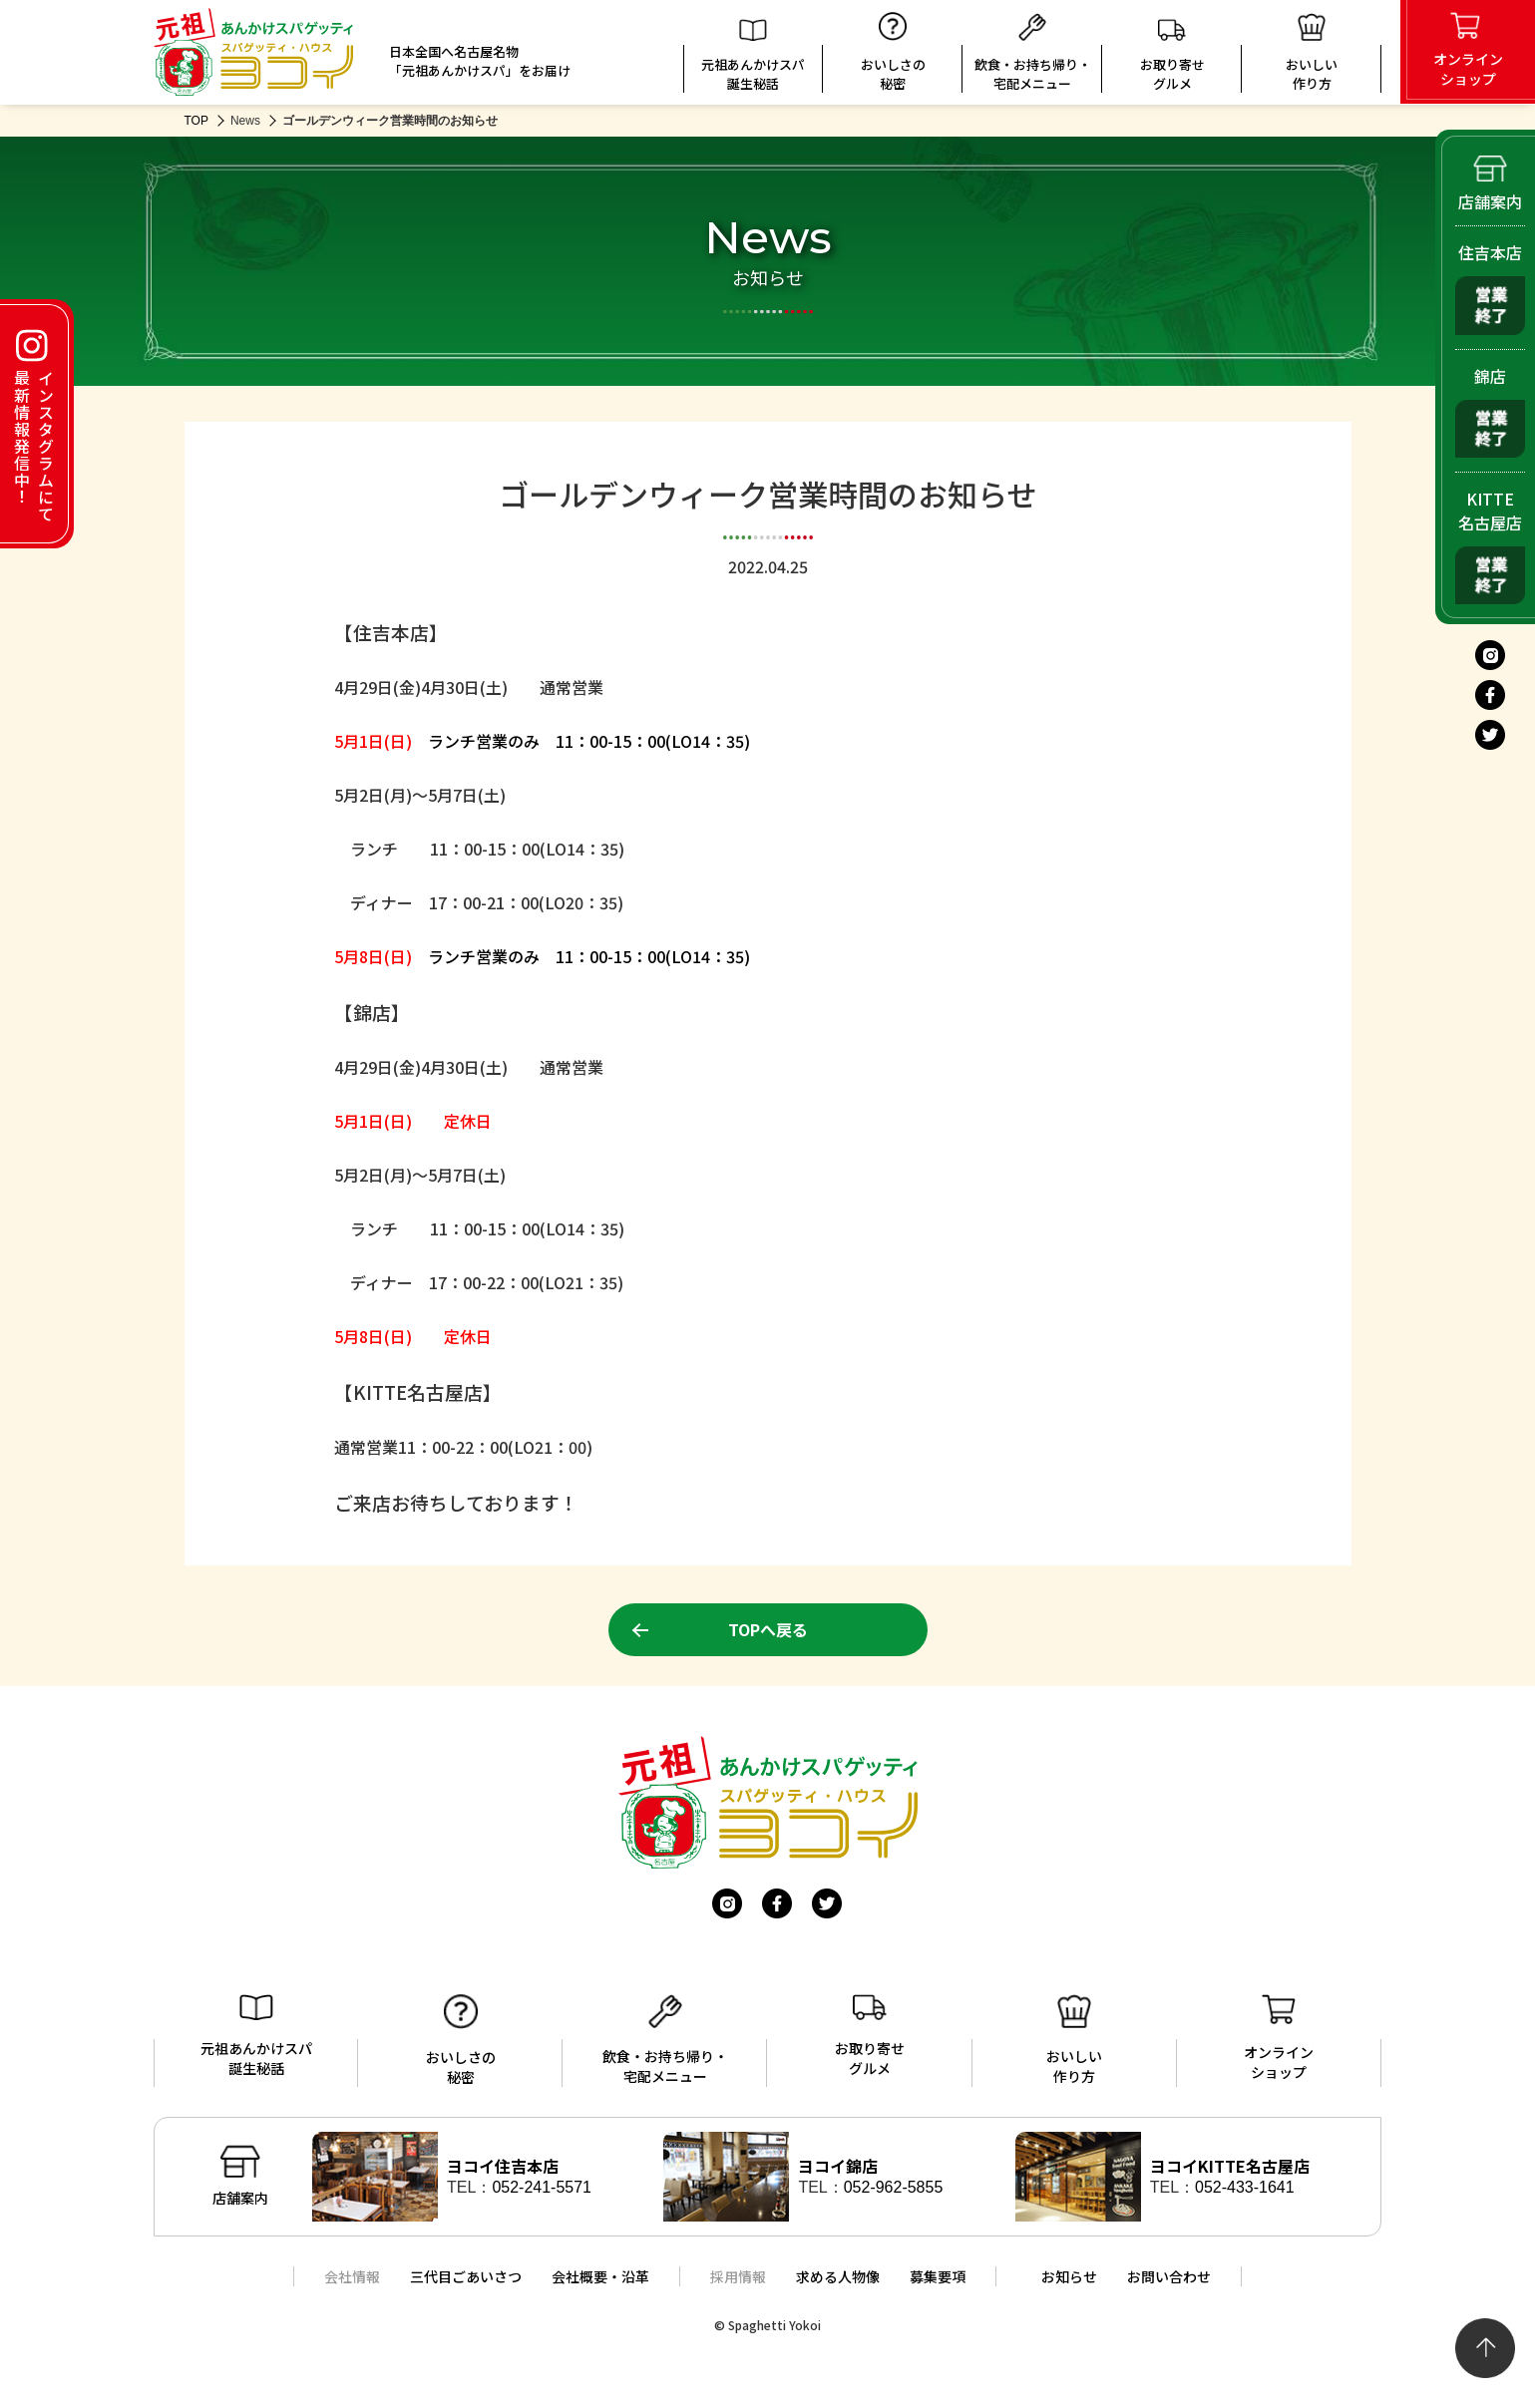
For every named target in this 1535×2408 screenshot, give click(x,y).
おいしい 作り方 (1312, 53)
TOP (196, 121)
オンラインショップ (1279, 2038)
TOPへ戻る (768, 1629)
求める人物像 (838, 2276)
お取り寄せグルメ (1172, 55)
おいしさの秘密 (893, 52)
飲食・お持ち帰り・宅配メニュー (1032, 53)
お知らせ (1069, 2276)
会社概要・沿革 (600, 2276)
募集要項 (937, 2276)
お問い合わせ (1169, 2276)
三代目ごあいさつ (466, 2276)
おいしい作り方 (1074, 2040)
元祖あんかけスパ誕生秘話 (753, 56)
